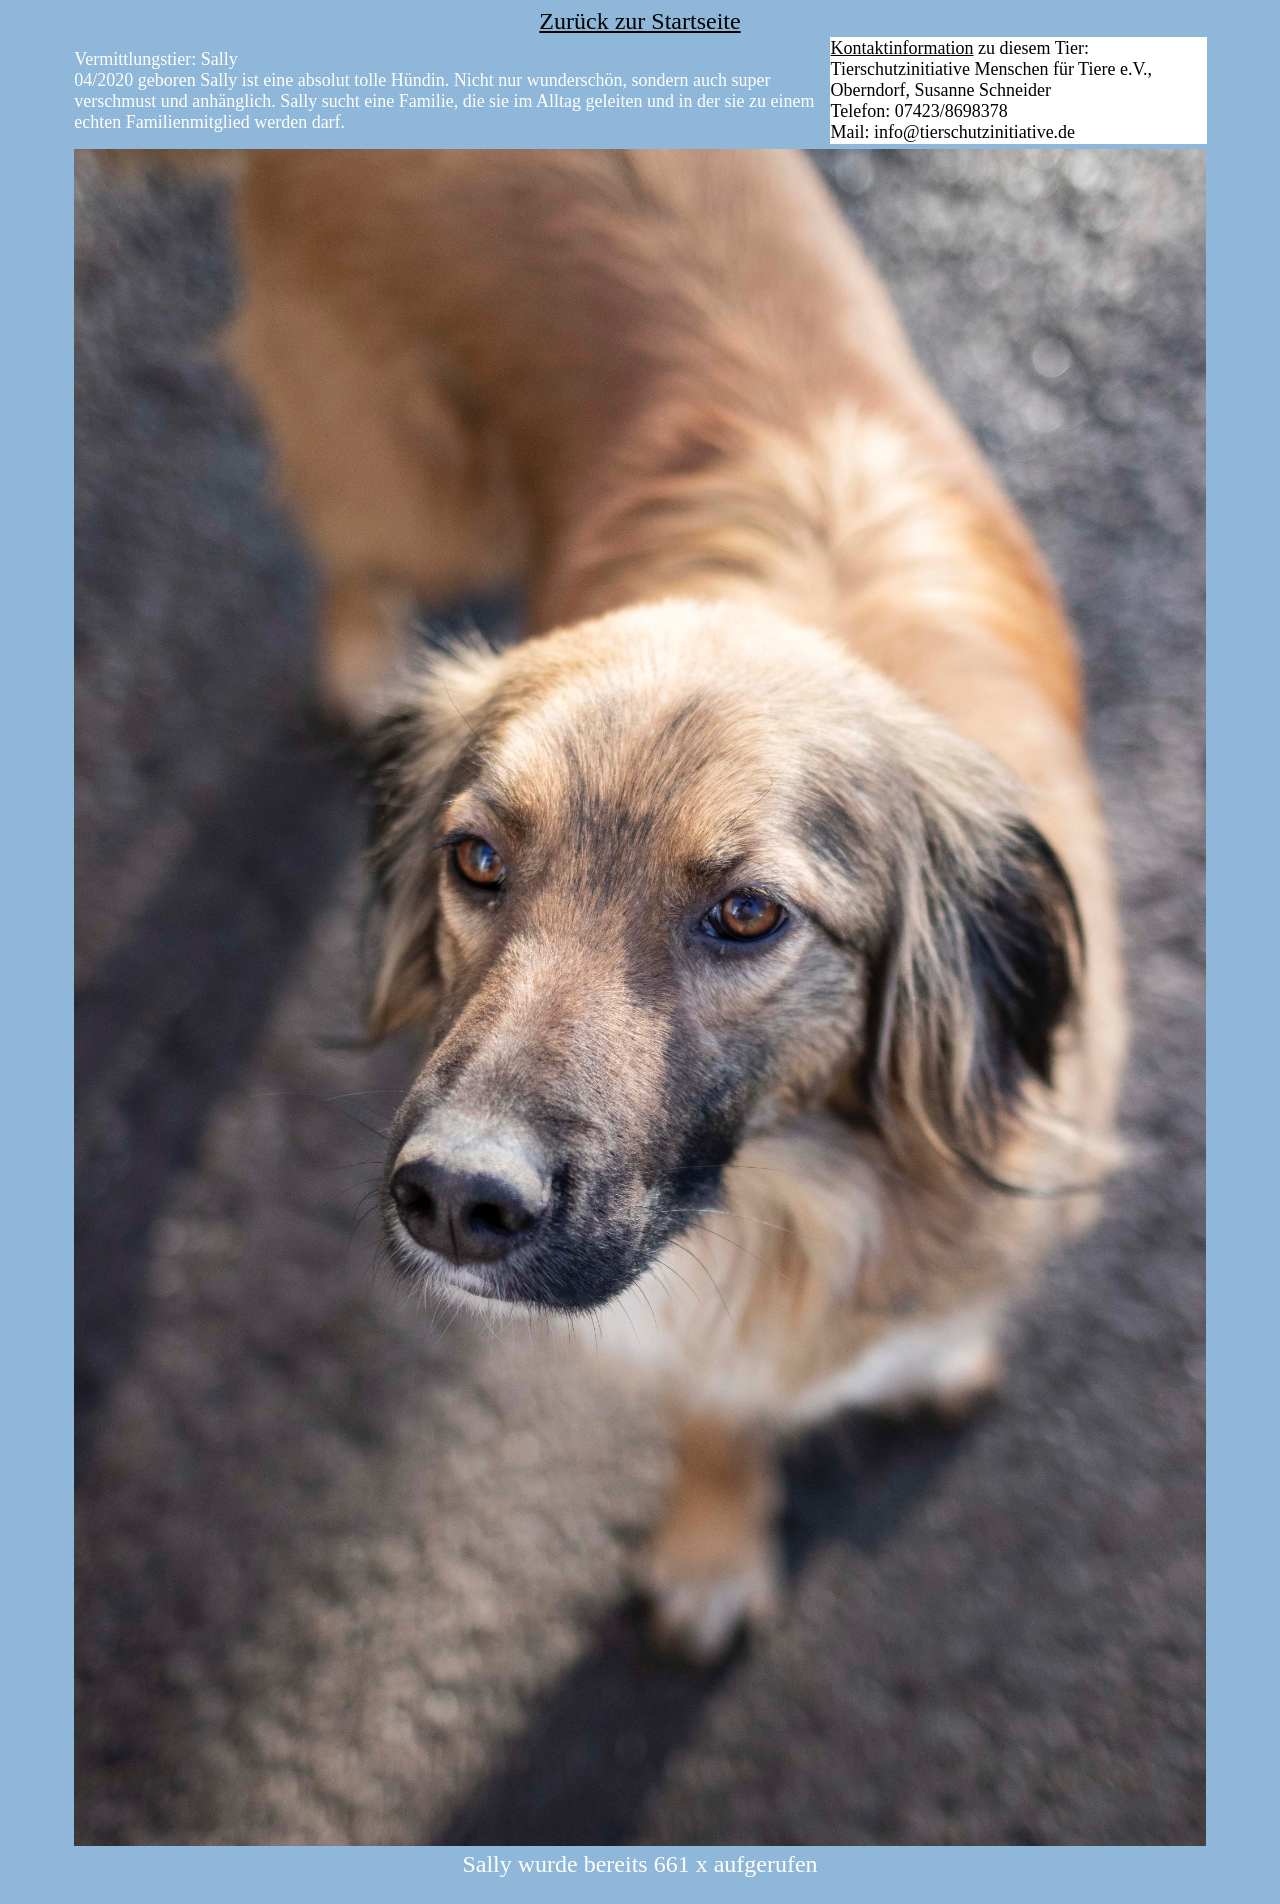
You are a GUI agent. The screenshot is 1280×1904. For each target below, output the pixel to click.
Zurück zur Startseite (639, 21)
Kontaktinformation (902, 48)
